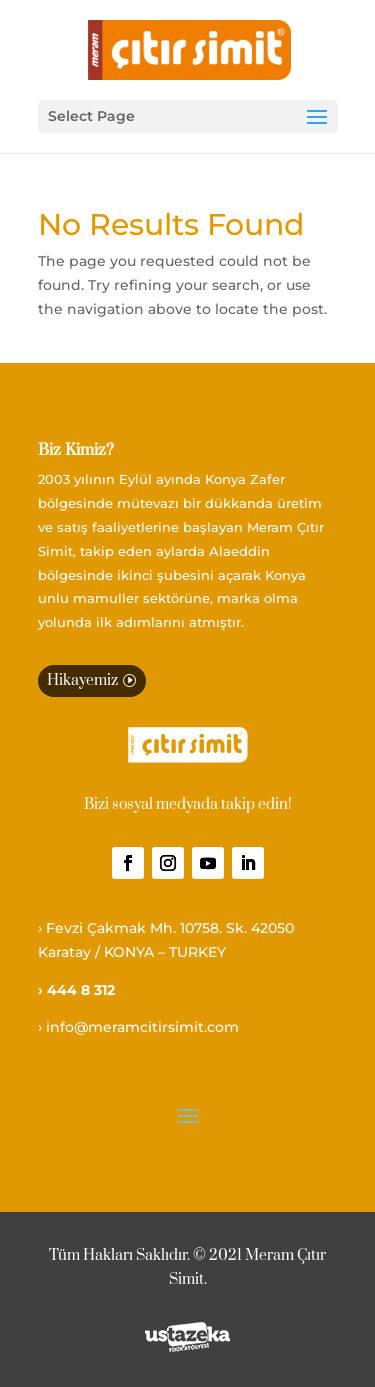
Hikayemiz (82, 680)
